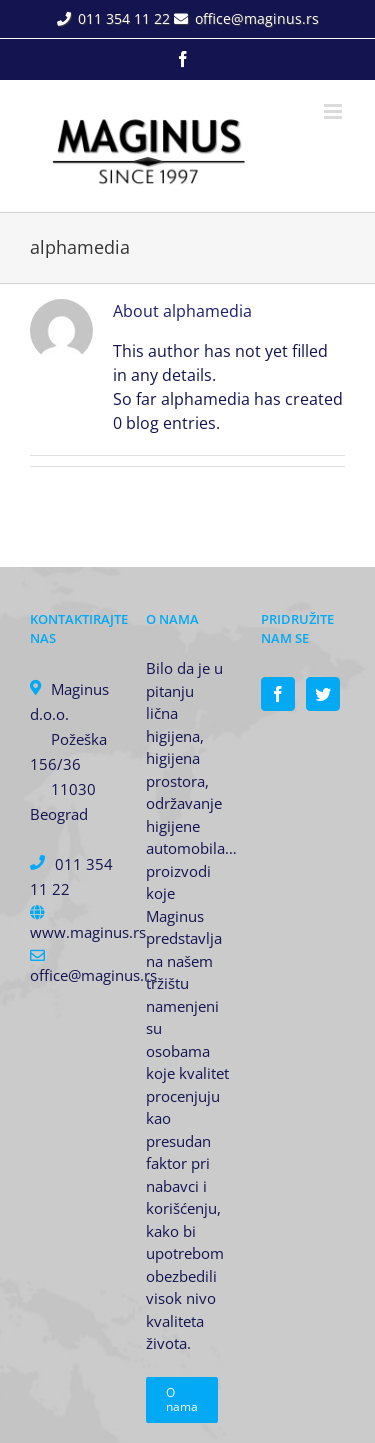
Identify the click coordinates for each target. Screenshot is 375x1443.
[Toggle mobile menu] (334, 111)
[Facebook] (278, 694)
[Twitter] (323, 694)
